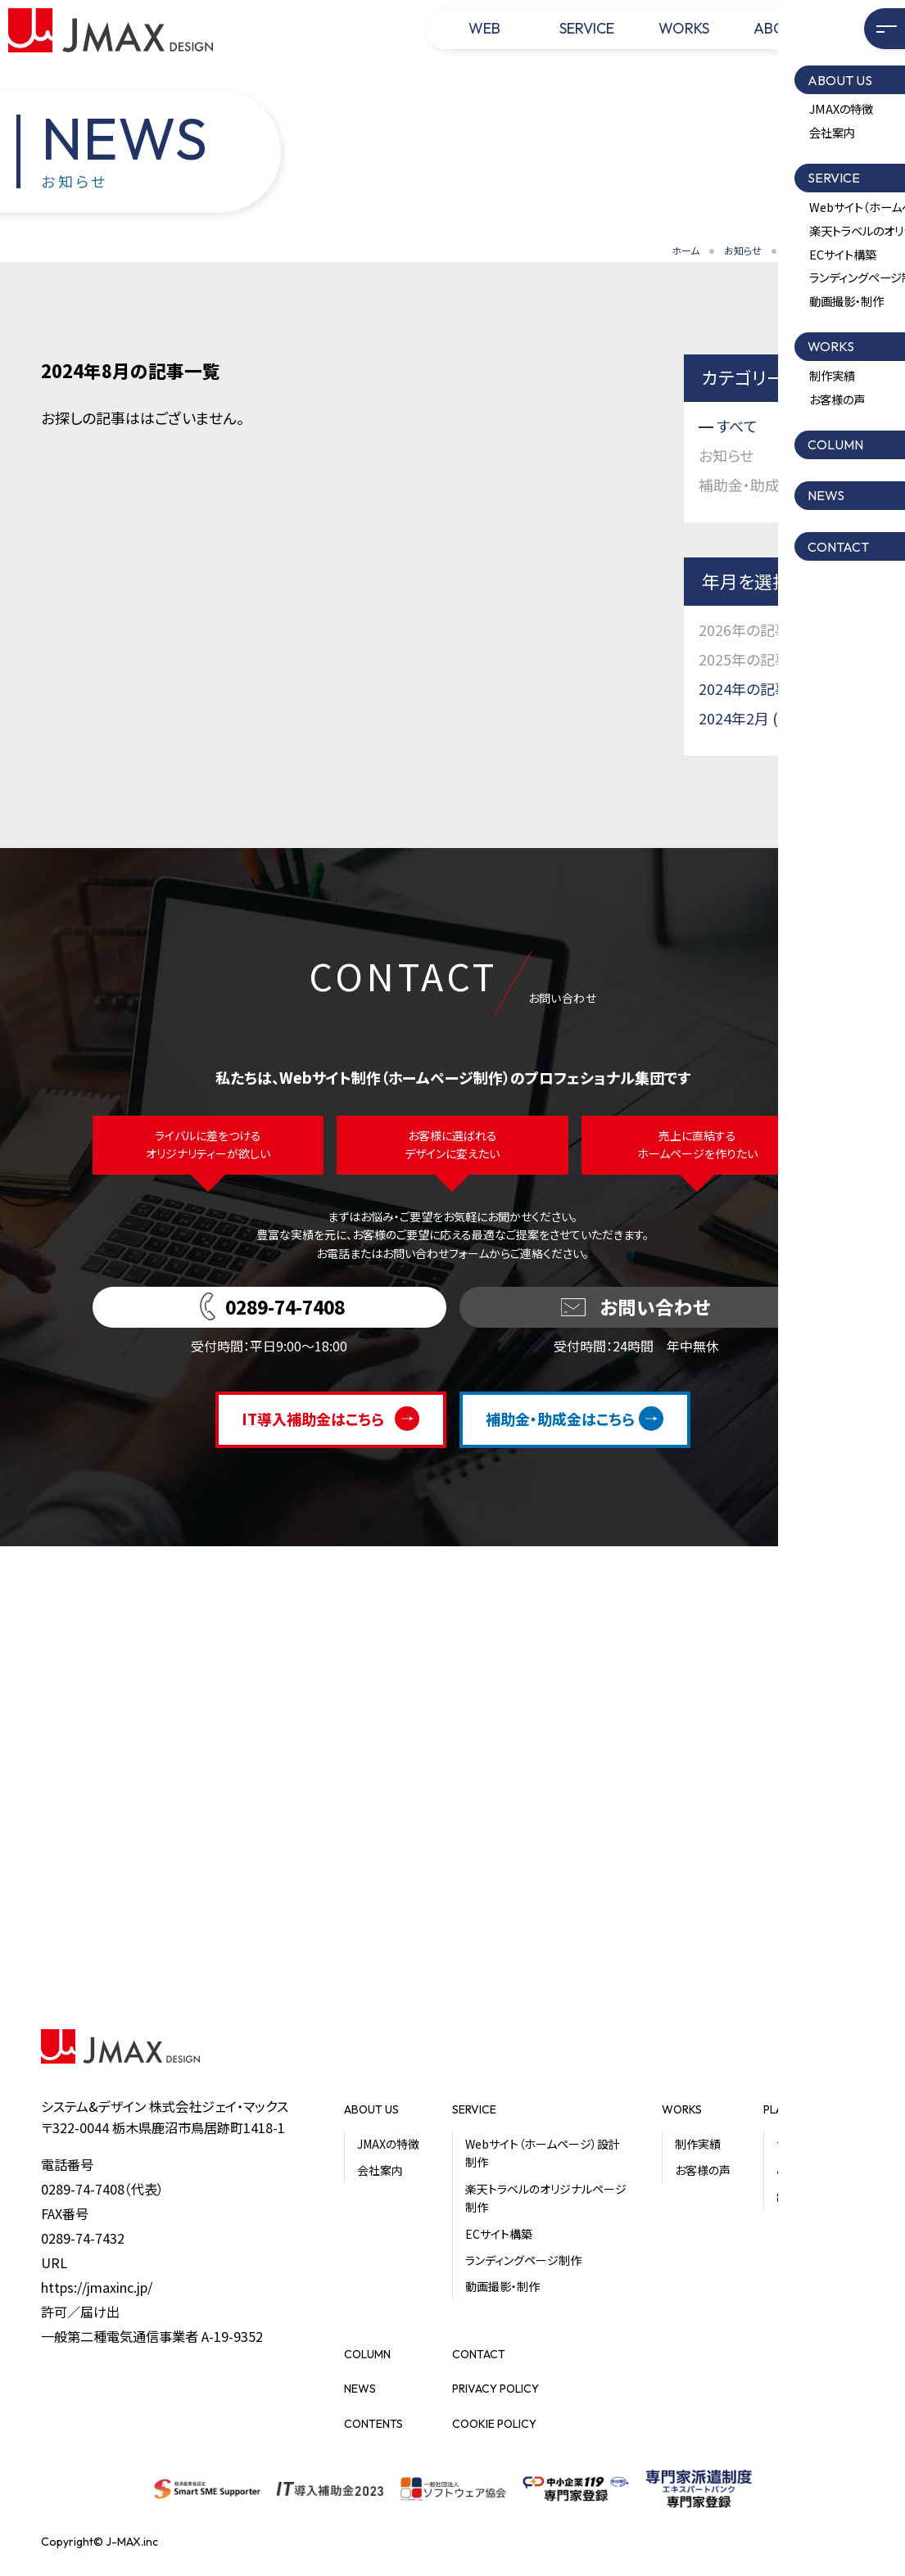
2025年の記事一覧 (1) (770, 659)
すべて (737, 425)
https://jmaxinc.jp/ (96, 2287)
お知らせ (743, 250)
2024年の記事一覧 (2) (770, 688)
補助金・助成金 (746, 484)
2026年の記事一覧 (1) (770, 629)
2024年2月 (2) (745, 718)
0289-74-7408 (82, 2189)
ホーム (685, 250)
